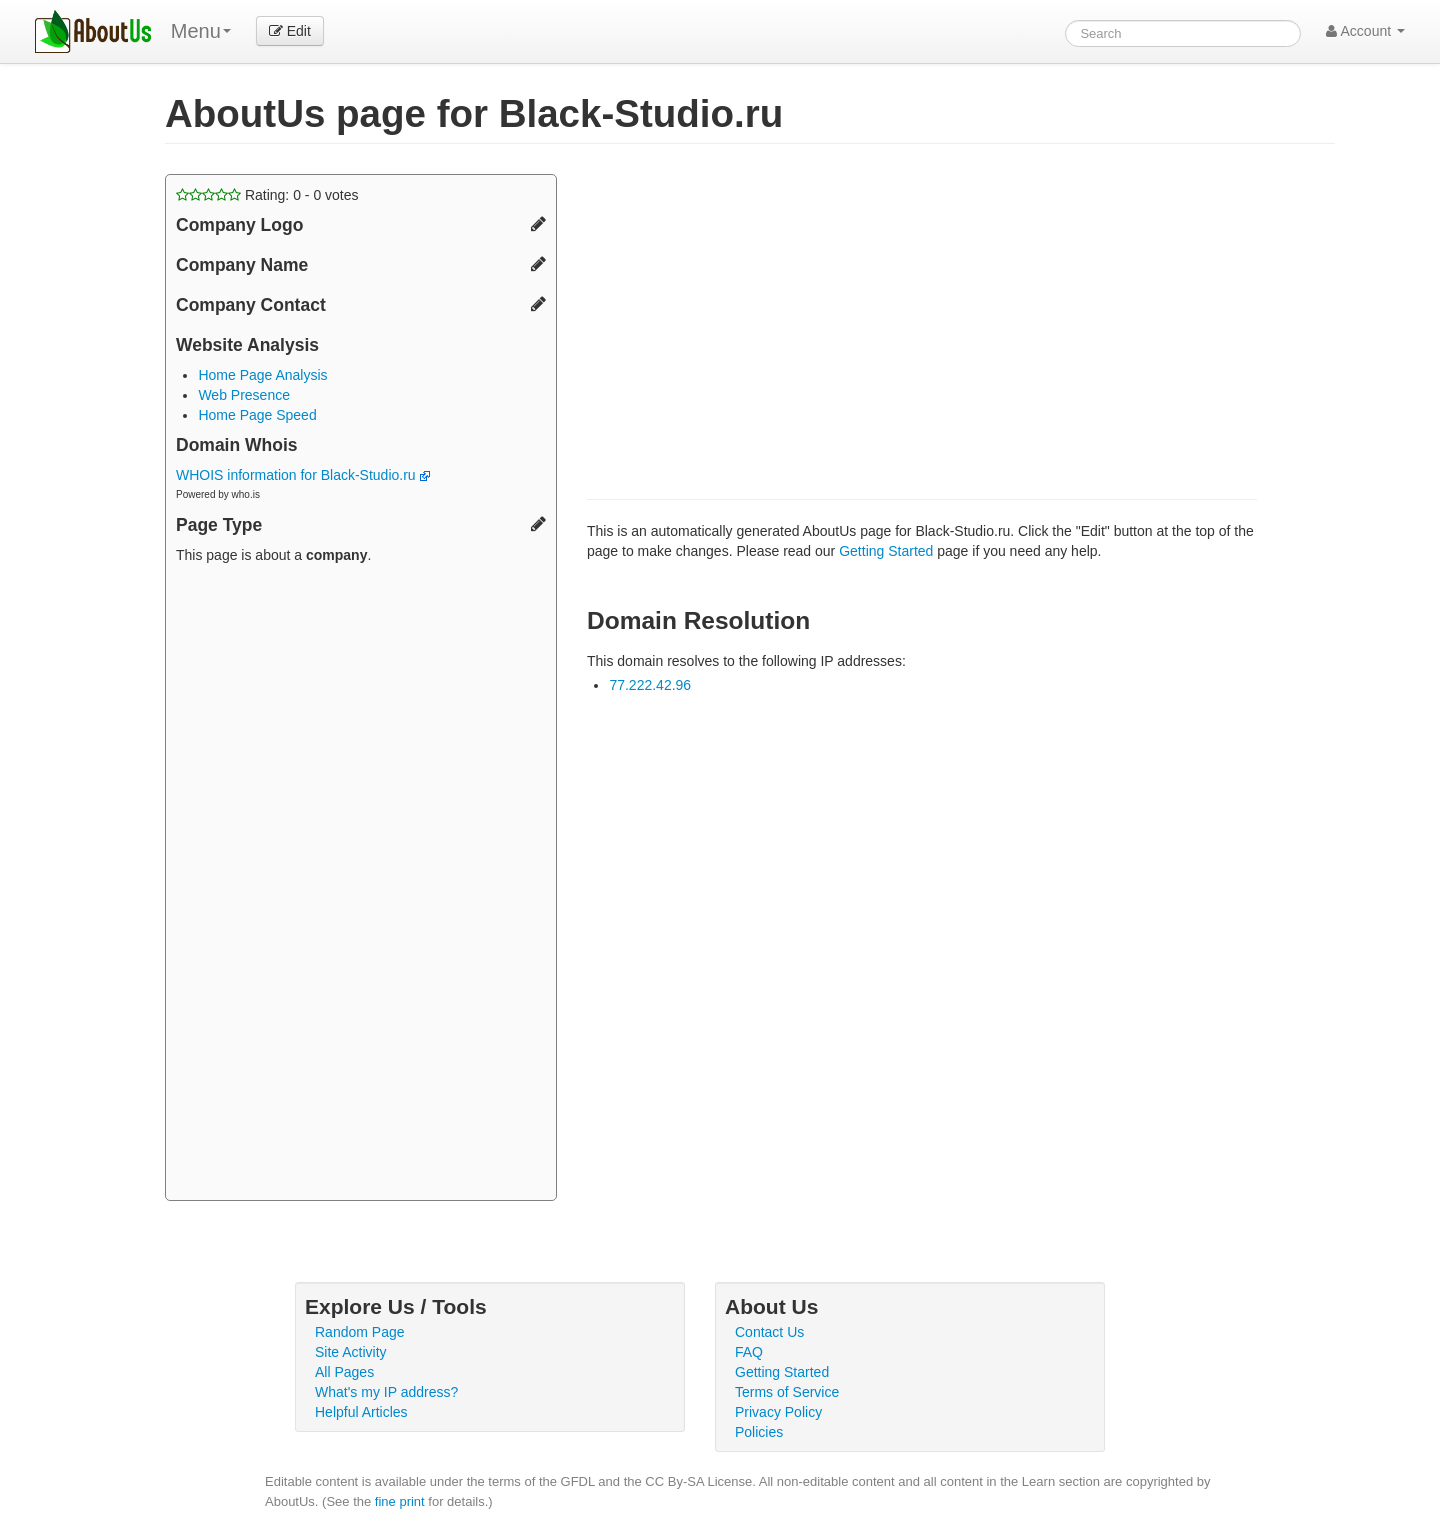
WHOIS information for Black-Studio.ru (303, 475)
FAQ (749, 1352)
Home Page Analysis (262, 375)
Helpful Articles (361, 1412)
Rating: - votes (267, 195)
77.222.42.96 (650, 685)
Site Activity (351, 1352)
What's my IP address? (386, 1392)
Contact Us (769, 1332)
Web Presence (244, 395)
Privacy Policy (778, 1412)
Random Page (360, 1332)
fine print (400, 1501)
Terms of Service (787, 1392)
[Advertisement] (361, 885)
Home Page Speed (257, 415)
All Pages (344, 1372)
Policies (759, 1432)
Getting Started (886, 551)
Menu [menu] (201, 31)
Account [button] (1365, 31)
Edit (290, 31)
